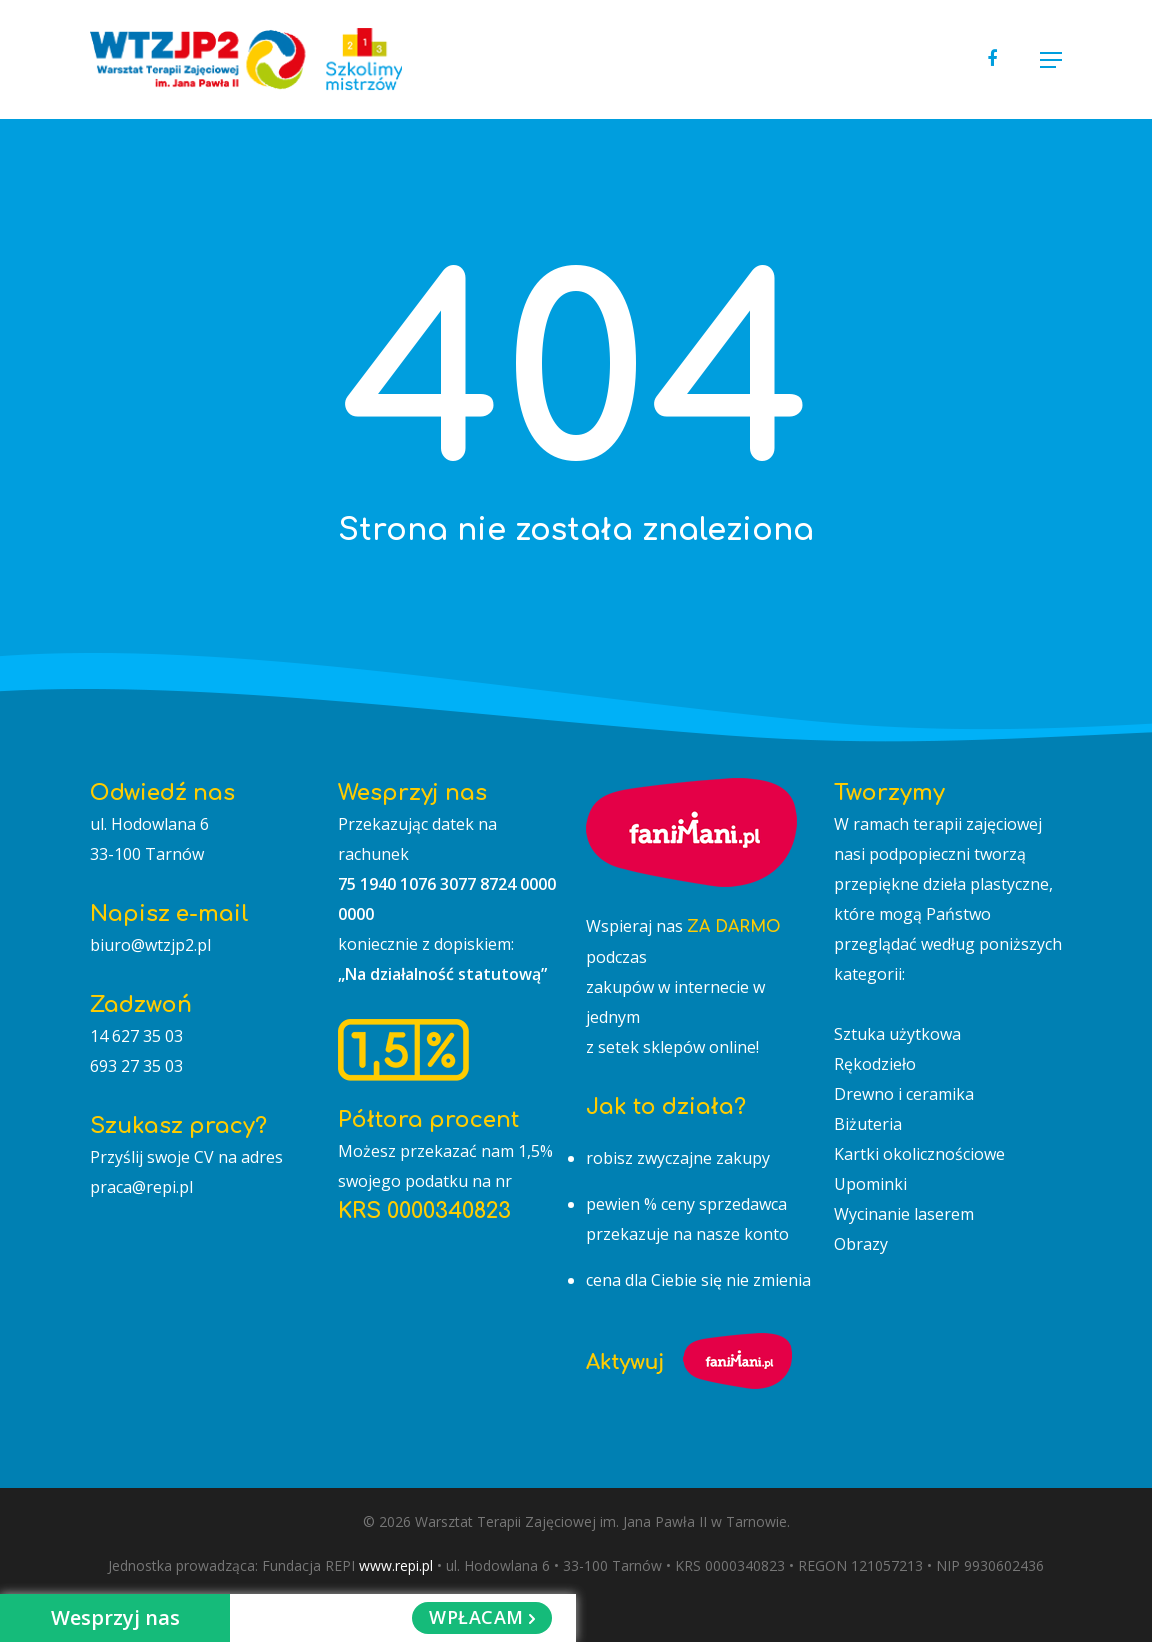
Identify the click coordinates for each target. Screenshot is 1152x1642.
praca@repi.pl (141, 1187)
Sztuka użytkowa (897, 1034)
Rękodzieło (875, 1064)
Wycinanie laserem (904, 1214)
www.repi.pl (396, 1565)
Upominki (870, 1184)
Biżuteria (868, 1124)
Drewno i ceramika (904, 1094)
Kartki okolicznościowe (919, 1154)
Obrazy (861, 1244)
